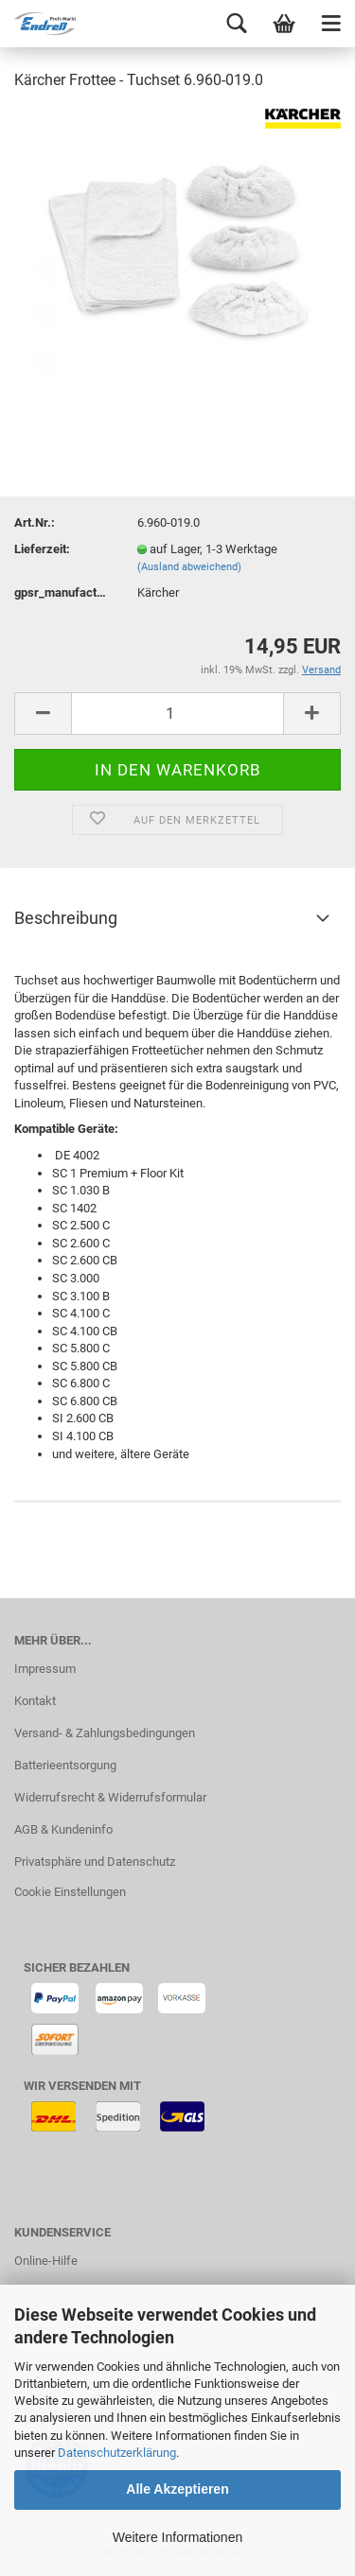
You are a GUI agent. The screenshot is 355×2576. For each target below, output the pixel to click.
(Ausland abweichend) (189, 567)
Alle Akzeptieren (177, 2489)
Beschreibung (65, 918)
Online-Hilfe (46, 2261)
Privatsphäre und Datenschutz (94, 1861)
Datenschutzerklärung (117, 2452)
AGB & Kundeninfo (63, 1829)
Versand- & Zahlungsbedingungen (104, 1733)
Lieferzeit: (42, 549)
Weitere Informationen (177, 2537)
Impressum (45, 1669)
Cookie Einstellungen (70, 1892)
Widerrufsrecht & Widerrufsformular (110, 1797)
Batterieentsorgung (65, 1765)
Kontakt (35, 1701)
